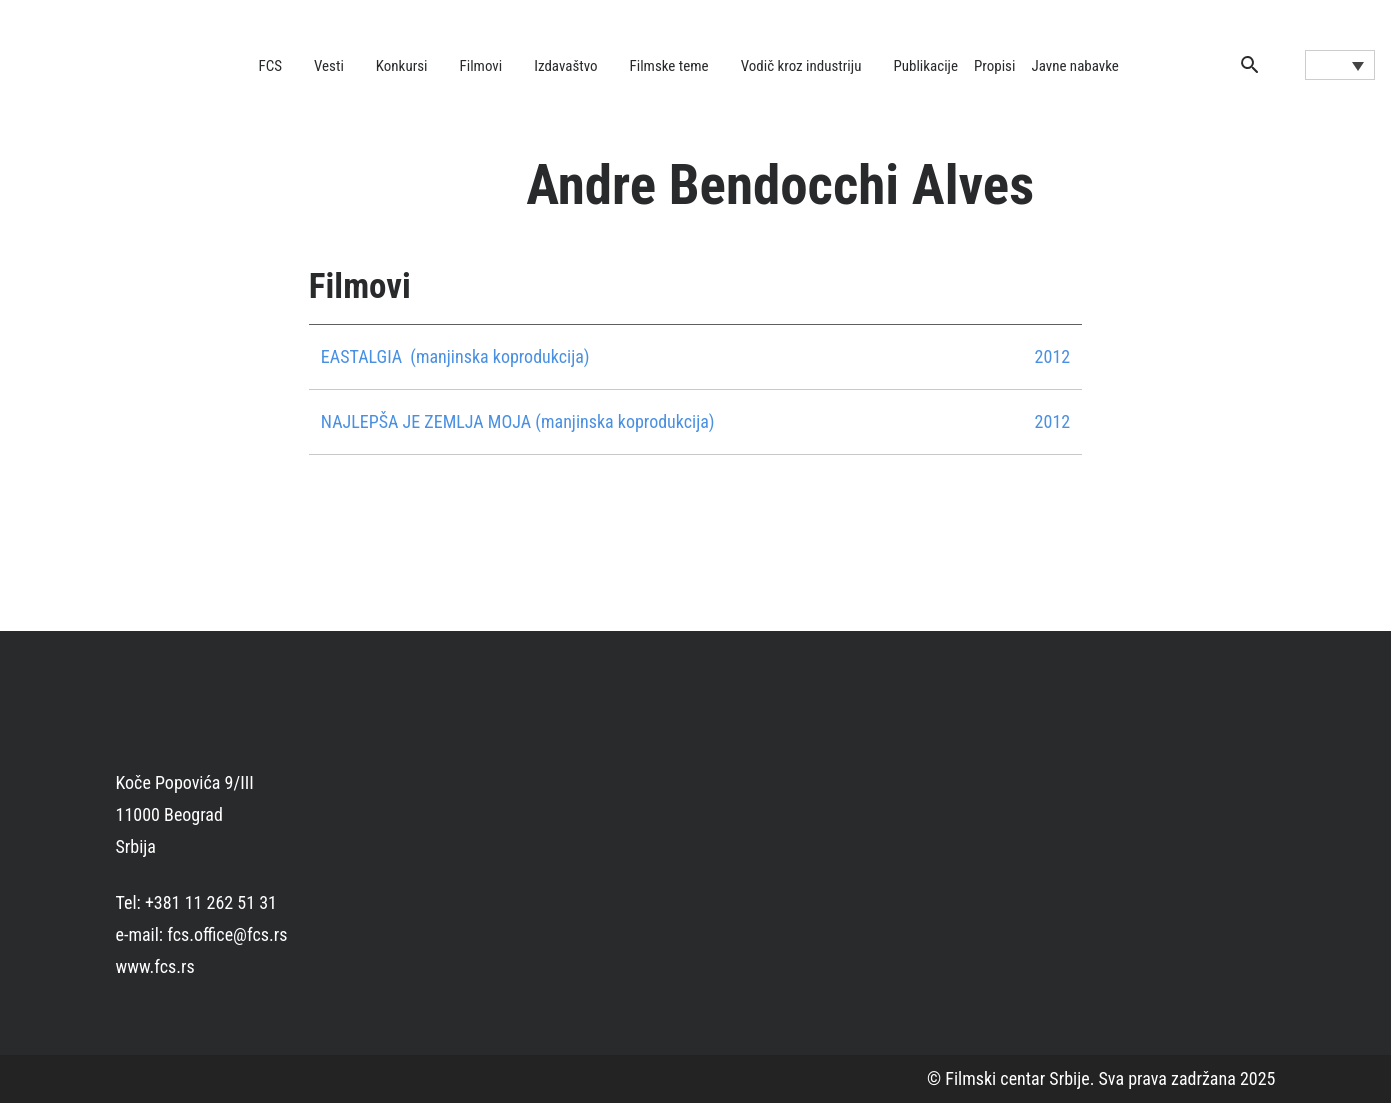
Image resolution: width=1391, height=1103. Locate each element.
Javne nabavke (1074, 66)
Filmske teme (669, 66)
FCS (271, 66)
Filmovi (481, 66)
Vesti (329, 66)
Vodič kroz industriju (801, 66)
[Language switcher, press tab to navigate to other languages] (1340, 65)
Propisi (994, 66)
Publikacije (925, 66)
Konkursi (402, 66)
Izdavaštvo (565, 66)
